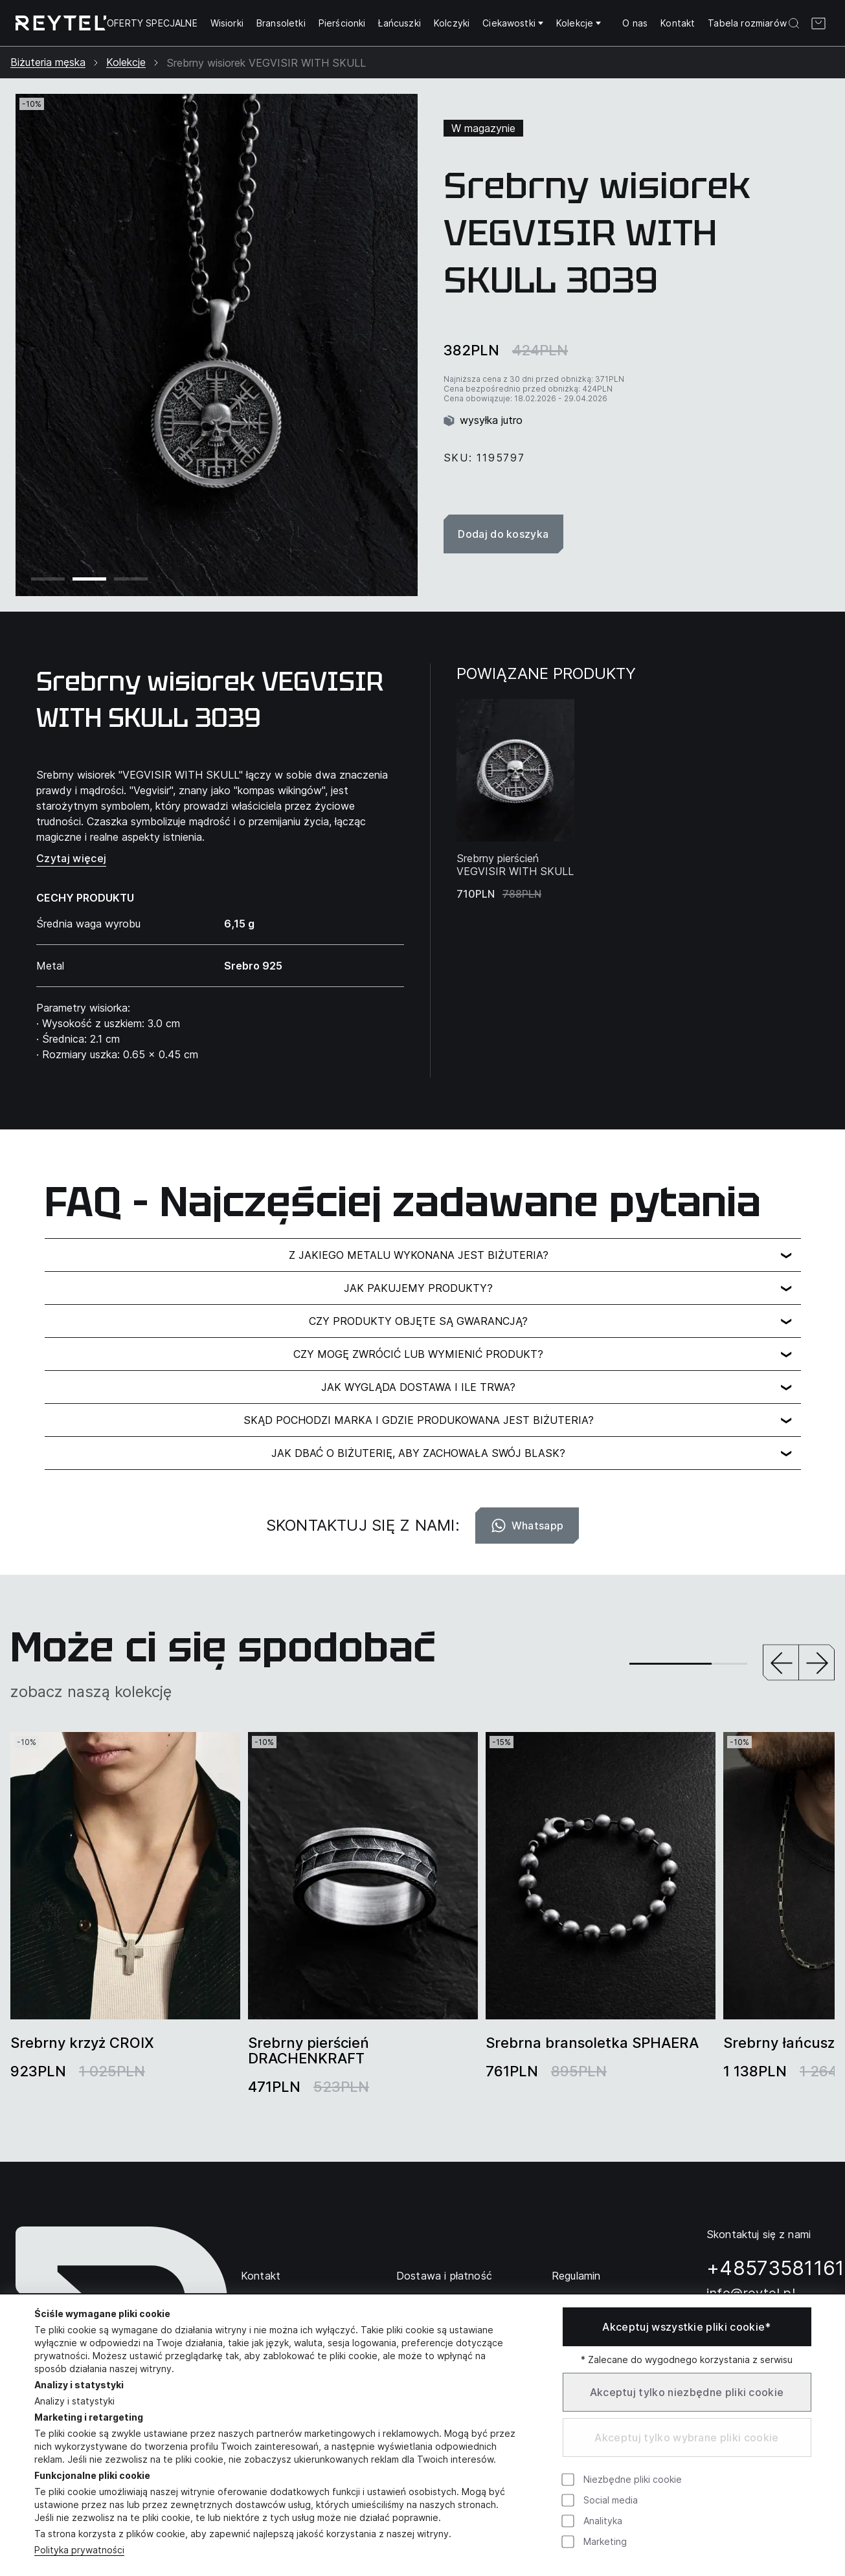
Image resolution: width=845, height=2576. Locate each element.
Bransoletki (281, 22)
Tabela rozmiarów (747, 22)
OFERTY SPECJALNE (152, 22)
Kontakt (677, 22)
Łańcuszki (399, 22)
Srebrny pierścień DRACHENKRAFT (308, 2050)
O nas (635, 22)
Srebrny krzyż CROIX (82, 2042)
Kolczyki (451, 22)
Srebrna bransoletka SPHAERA (592, 2042)
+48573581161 (775, 2268)
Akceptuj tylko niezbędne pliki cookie (687, 2392)
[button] (781, 1663)
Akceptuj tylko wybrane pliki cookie (686, 2437)
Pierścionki (342, 22)
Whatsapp (527, 1525)
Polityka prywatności (79, 2549)
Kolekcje (578, 22)
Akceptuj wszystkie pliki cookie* (686, 2326)
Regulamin (576, 2275)
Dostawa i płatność (444, 2275)
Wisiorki (226, 22)
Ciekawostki (512, 22)
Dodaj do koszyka (504, 533)
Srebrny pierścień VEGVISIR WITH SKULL (515, 864)
